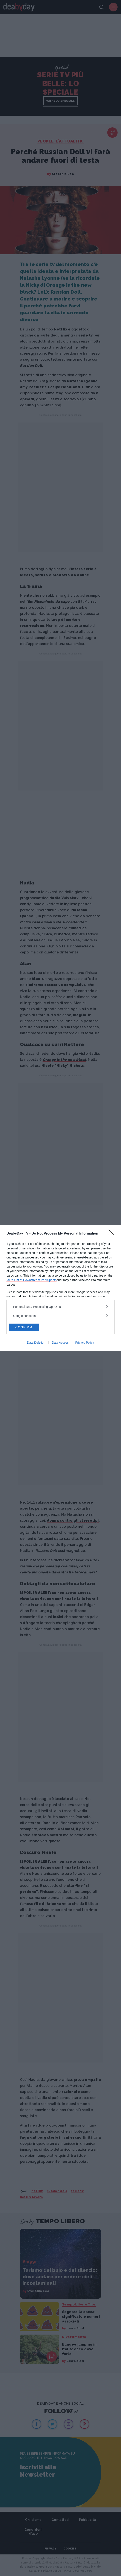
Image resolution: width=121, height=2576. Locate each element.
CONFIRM (23, 1327)
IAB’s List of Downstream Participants (31, 1280)
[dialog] (60, 1288)
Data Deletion (36, 1342)
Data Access (60, 1342)
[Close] (113, 1234)
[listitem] (60, 1306)
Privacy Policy (84, 1342)
